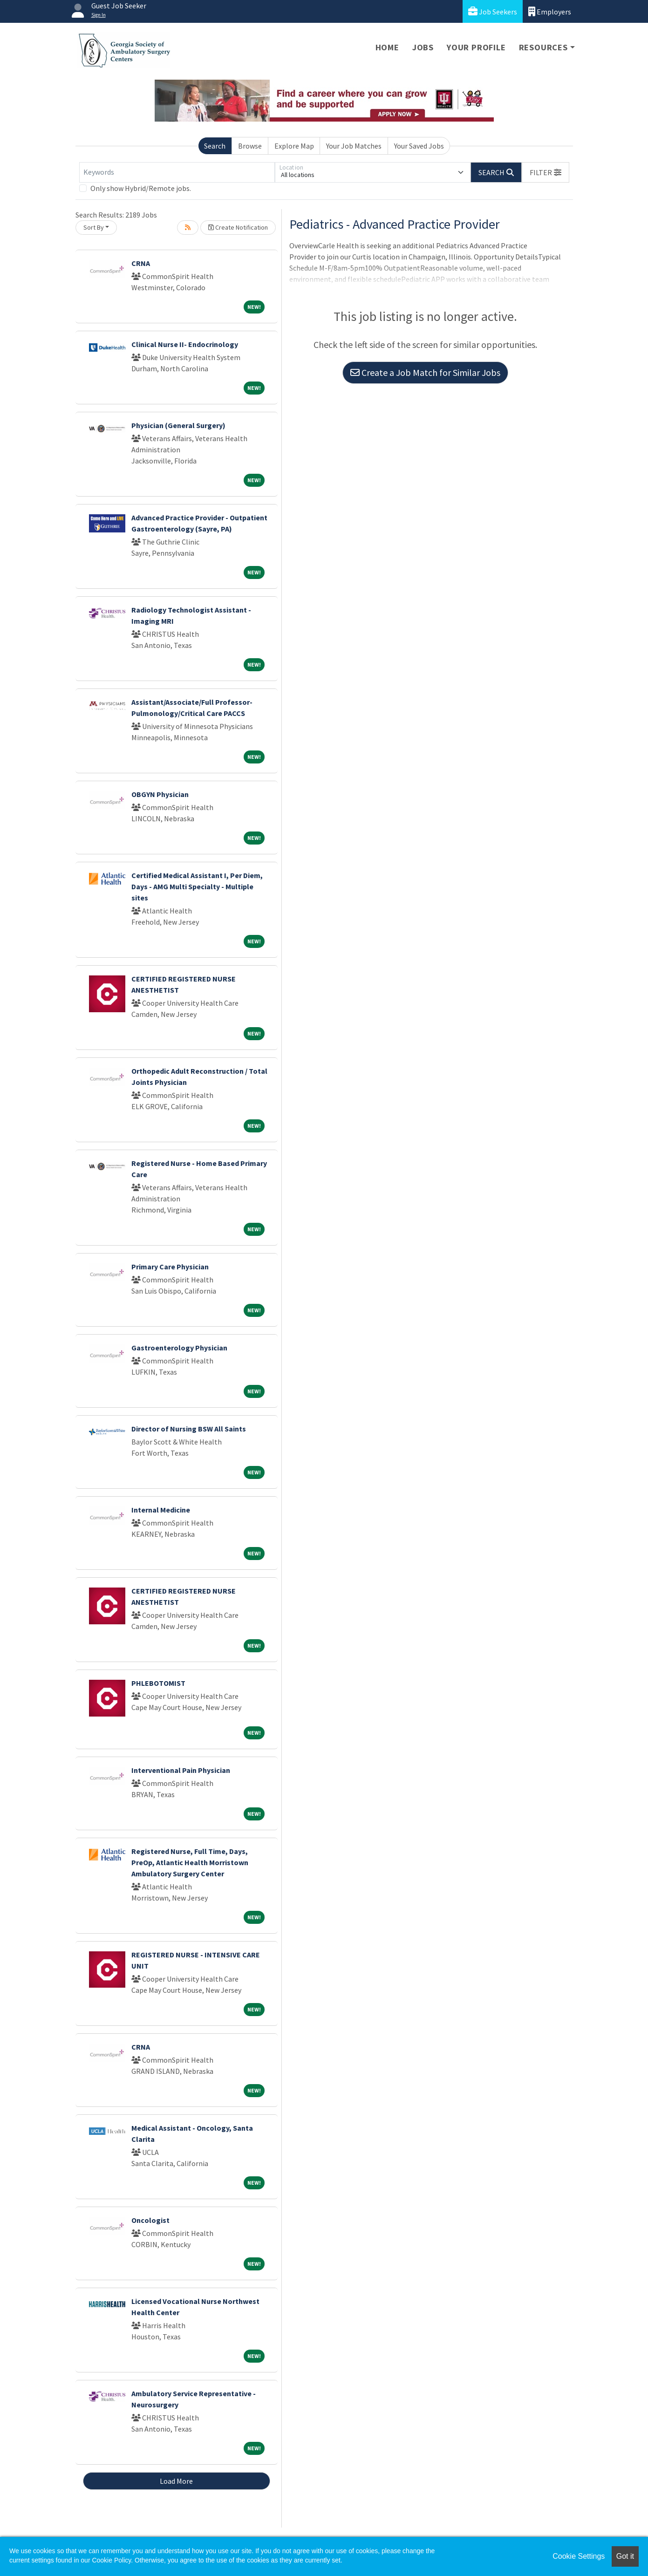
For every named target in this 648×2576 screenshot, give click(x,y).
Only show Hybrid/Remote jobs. (140, 188)
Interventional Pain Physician (180, 1770)
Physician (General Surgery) (178, 425)
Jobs (423, 47)
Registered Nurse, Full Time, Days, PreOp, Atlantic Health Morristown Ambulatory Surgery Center (189, 1862)
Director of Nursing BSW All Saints (188, 1428)
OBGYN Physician (160, 794)
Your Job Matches (354, 145)
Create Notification (238, 227)
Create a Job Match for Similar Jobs (425, 372)
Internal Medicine (160, 1509)
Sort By (93, 227)
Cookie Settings (579, 2556)
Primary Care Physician (170, 1266)
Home (387, 47)
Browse (250, 145)
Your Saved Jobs (419, 145)
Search (214, 145)
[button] (545, 172)
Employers (549, 11)
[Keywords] (177, 172)
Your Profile (476, 47)
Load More (176, 2481)
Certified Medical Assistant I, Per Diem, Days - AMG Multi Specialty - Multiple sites (197, 886)
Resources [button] (543, 47)
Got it (625, 2556)
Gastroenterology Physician (179, 1347)
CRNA (140, 263)
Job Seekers (492, 11)
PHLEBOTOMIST (158, 1683)
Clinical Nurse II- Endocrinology (184, 344)
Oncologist (150, 2220)
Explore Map (294, 145)
